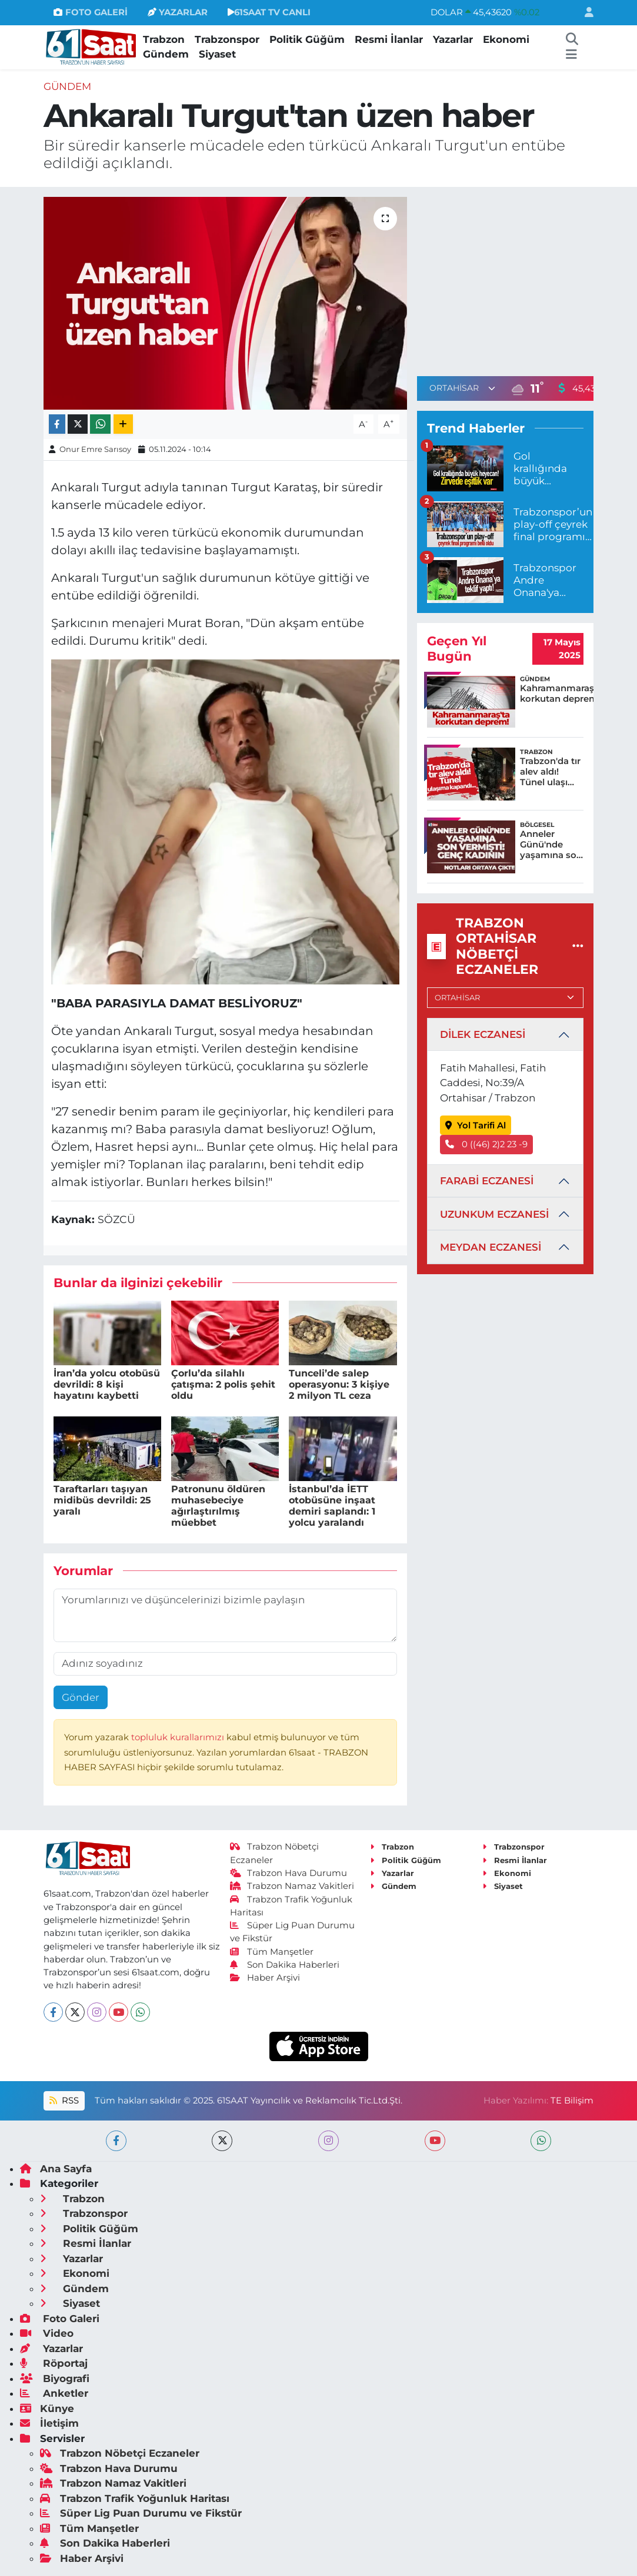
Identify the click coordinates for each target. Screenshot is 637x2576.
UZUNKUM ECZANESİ (494, 1214)
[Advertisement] (516, 279)
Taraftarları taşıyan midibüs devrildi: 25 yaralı (102, 1500)
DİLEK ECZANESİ (482, 1034)
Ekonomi (506, 39)
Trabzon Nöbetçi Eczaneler (119, 2453)
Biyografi (54, 2378)
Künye (47, 2408)
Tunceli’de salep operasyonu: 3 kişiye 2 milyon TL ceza (339, 1384)
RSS (64, 2100)
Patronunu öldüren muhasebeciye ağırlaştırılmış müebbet (218, 1506)
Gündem (166, 54)
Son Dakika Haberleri (284, 1964)
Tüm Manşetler (272, 1952)
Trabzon (164, 39)
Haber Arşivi (265, 1977)
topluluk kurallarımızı (178, 1737)
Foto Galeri (59, 2318)
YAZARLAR (178, 12)
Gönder (80, 1697)
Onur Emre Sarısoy (95, 449)
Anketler (54, 2393)
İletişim (49, 2423)
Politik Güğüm (307, 39)
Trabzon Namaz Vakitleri (292, 1886)
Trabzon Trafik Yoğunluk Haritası (134, 2498)
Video (47, 2333)
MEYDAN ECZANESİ (490, 1247)
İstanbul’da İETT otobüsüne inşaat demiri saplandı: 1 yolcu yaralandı (332, 1506)
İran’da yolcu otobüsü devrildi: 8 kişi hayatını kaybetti (107, 1384)
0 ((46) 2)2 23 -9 (486, 1144)
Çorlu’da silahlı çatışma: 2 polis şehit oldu (223, 1384)
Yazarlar (453, 39)
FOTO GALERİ (90, 12)
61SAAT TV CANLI (269, 12)
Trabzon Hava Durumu (288, 1873)
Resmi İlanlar (389, 39)
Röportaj (54, 2363)
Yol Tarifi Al (475, 1125)
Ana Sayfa (56, 2169)
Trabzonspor (227, 39)
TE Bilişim (572, 2100)
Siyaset (217, 54)
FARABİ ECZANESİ (486, 1181)
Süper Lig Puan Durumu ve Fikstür (141, 2513)
